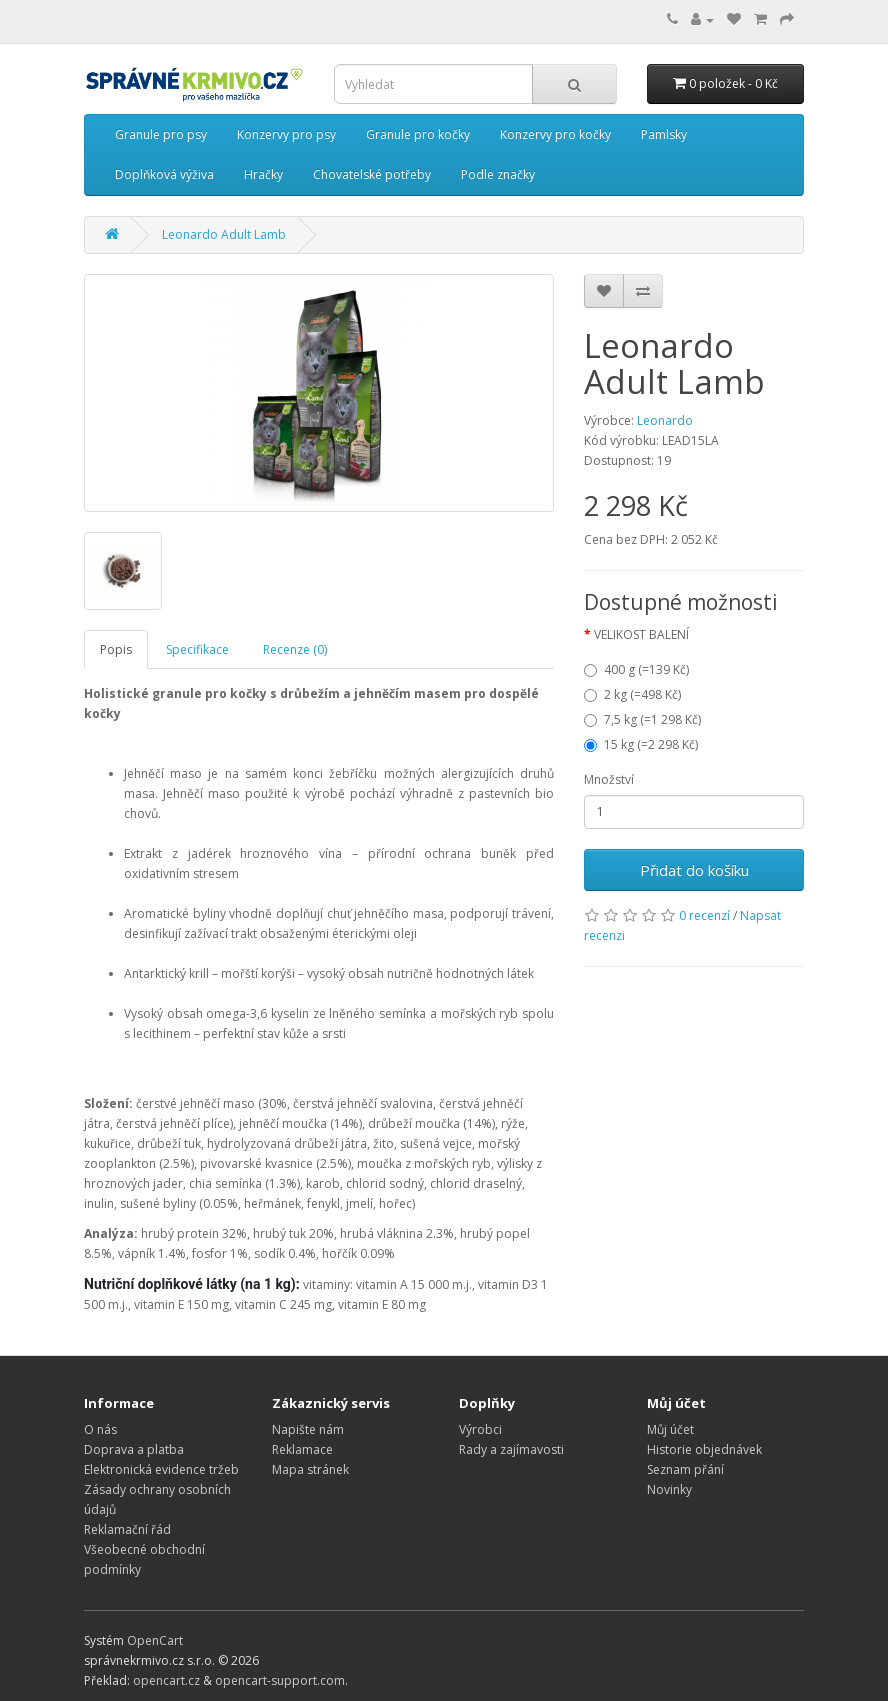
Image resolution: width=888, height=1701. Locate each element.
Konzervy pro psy (286, 134)
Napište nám (308, 1429)
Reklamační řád (127, 1529)
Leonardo (665, 420)
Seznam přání (685, 1469)
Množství (609, 779)
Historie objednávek (704, 1449)
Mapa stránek (310, 1469)
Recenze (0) (295, 649)
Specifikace (197, 649)
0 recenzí (704, 915)
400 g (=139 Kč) (636, 669)
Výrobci (480, 1429)
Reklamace (302, 1449)
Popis (116, 649)
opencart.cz (166, 1680)
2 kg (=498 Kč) (632, 694)
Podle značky (498, 174)
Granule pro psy (161, 134)
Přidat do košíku (694, 870)
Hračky (263, 174)
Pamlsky (664, 134)
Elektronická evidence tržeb (161, 1469)
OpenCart (155, 1640)
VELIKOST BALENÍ (641, 634)
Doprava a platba (134, 1449)
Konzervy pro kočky (555, 134)
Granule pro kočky (418, 134)
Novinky (669, 1489)
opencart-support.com (280, 1680)
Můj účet (670, 1429)
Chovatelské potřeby (372, 174)
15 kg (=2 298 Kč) (641, 744)
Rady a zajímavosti (511, 1449)
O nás (100, 1429)
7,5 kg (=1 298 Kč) (642, 719)
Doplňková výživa (164, 174)
